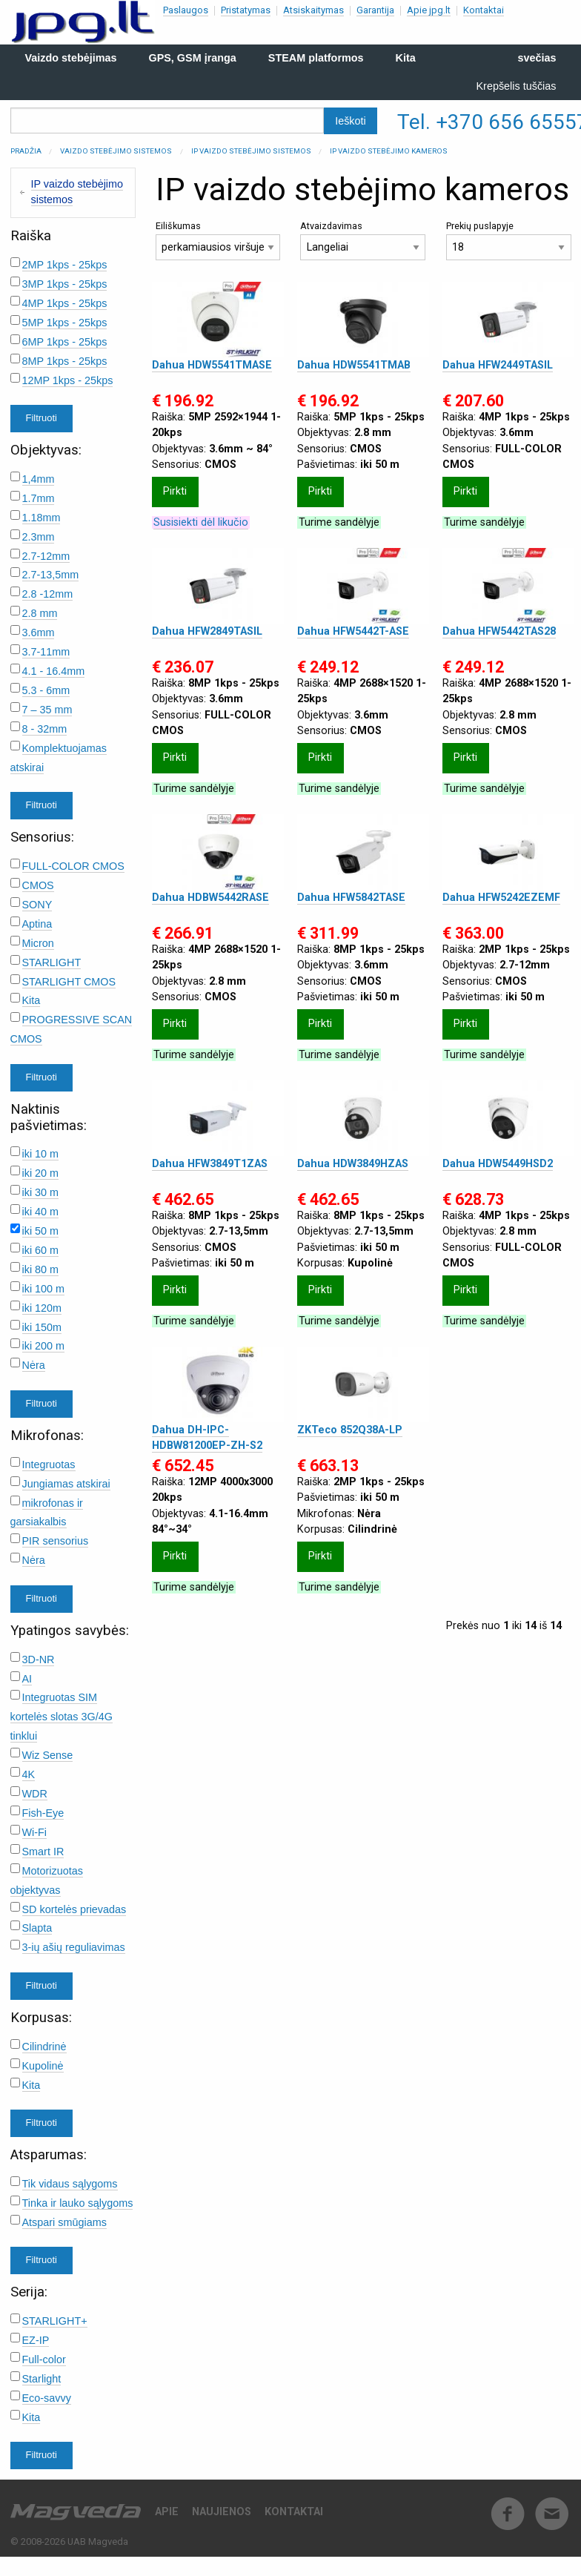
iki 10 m (40, 1154)
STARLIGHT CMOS (69, 982)
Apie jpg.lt (429, 10)
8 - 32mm (44, 729)
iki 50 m (40, 1231)
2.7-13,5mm (50, 575)
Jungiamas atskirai (66, 1484)
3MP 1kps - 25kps (64, 284)
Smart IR (43, 1851)
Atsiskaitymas (313, 10)
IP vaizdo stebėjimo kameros (389, 151)
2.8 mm (40, 613)
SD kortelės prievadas (74, 1909)
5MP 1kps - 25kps (64, 322)
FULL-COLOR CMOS (73, 866)
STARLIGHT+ (54, 2321)
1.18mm (41, 518)
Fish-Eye (43, 1813)
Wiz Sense (47, 1755)
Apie (167, 2512)
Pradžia (26, 151)
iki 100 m (43, 1289)
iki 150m (42, 1327)
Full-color (44, 2359)
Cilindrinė (44, 2046)
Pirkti (175, 491)
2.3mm (38, 537)
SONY (37, 905)
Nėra (33, 1365)
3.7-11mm (46, 652)
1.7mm (38, 498)
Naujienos (221, 2512)
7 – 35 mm (47, 710)
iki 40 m (40, 1212)
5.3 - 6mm (46, 690)
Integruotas (49, 1464)
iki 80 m (40, 1269)
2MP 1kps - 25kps (64, 265)
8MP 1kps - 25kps (64, 361)
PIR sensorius (55, 1541)
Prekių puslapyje (508, 240)
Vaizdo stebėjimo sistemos (116, 151)
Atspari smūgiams (64, 2222)
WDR (34, 1794)
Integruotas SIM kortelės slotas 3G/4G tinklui (61, 1716)
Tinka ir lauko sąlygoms (77, 2203)
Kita (31, 1000)
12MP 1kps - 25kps (67, 380)
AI (27, 1679)
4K (29, 1774)
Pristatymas (245, 10)
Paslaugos (185, 10)
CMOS (38, 885)
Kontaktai (483, 10)
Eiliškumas (218, 240)
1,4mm (38, 479)
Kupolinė (43, 2066)
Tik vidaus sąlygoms (70, 2184)
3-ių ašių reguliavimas (73, 1947)
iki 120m (42, 1308)
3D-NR (38, 1659)
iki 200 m (43, 1346)
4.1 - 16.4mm (53, 671)
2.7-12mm (46, 556)
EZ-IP (36, 2340)
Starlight (42, 2379)
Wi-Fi (34, 1832)
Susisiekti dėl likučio (200, 522)
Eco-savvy (46, 2398)
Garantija (375, 10)
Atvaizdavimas (362, 240)
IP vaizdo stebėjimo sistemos (251, 151)
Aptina (37, 924)
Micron (38, 943)
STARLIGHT (52, 962)
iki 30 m (40, 1192)
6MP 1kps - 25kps (64, 342)
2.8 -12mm (47, 594)
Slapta (37, 1928)
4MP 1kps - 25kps (64, 303)
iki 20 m (40, 1173)
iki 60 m (40, 1250)
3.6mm (38, 632)
